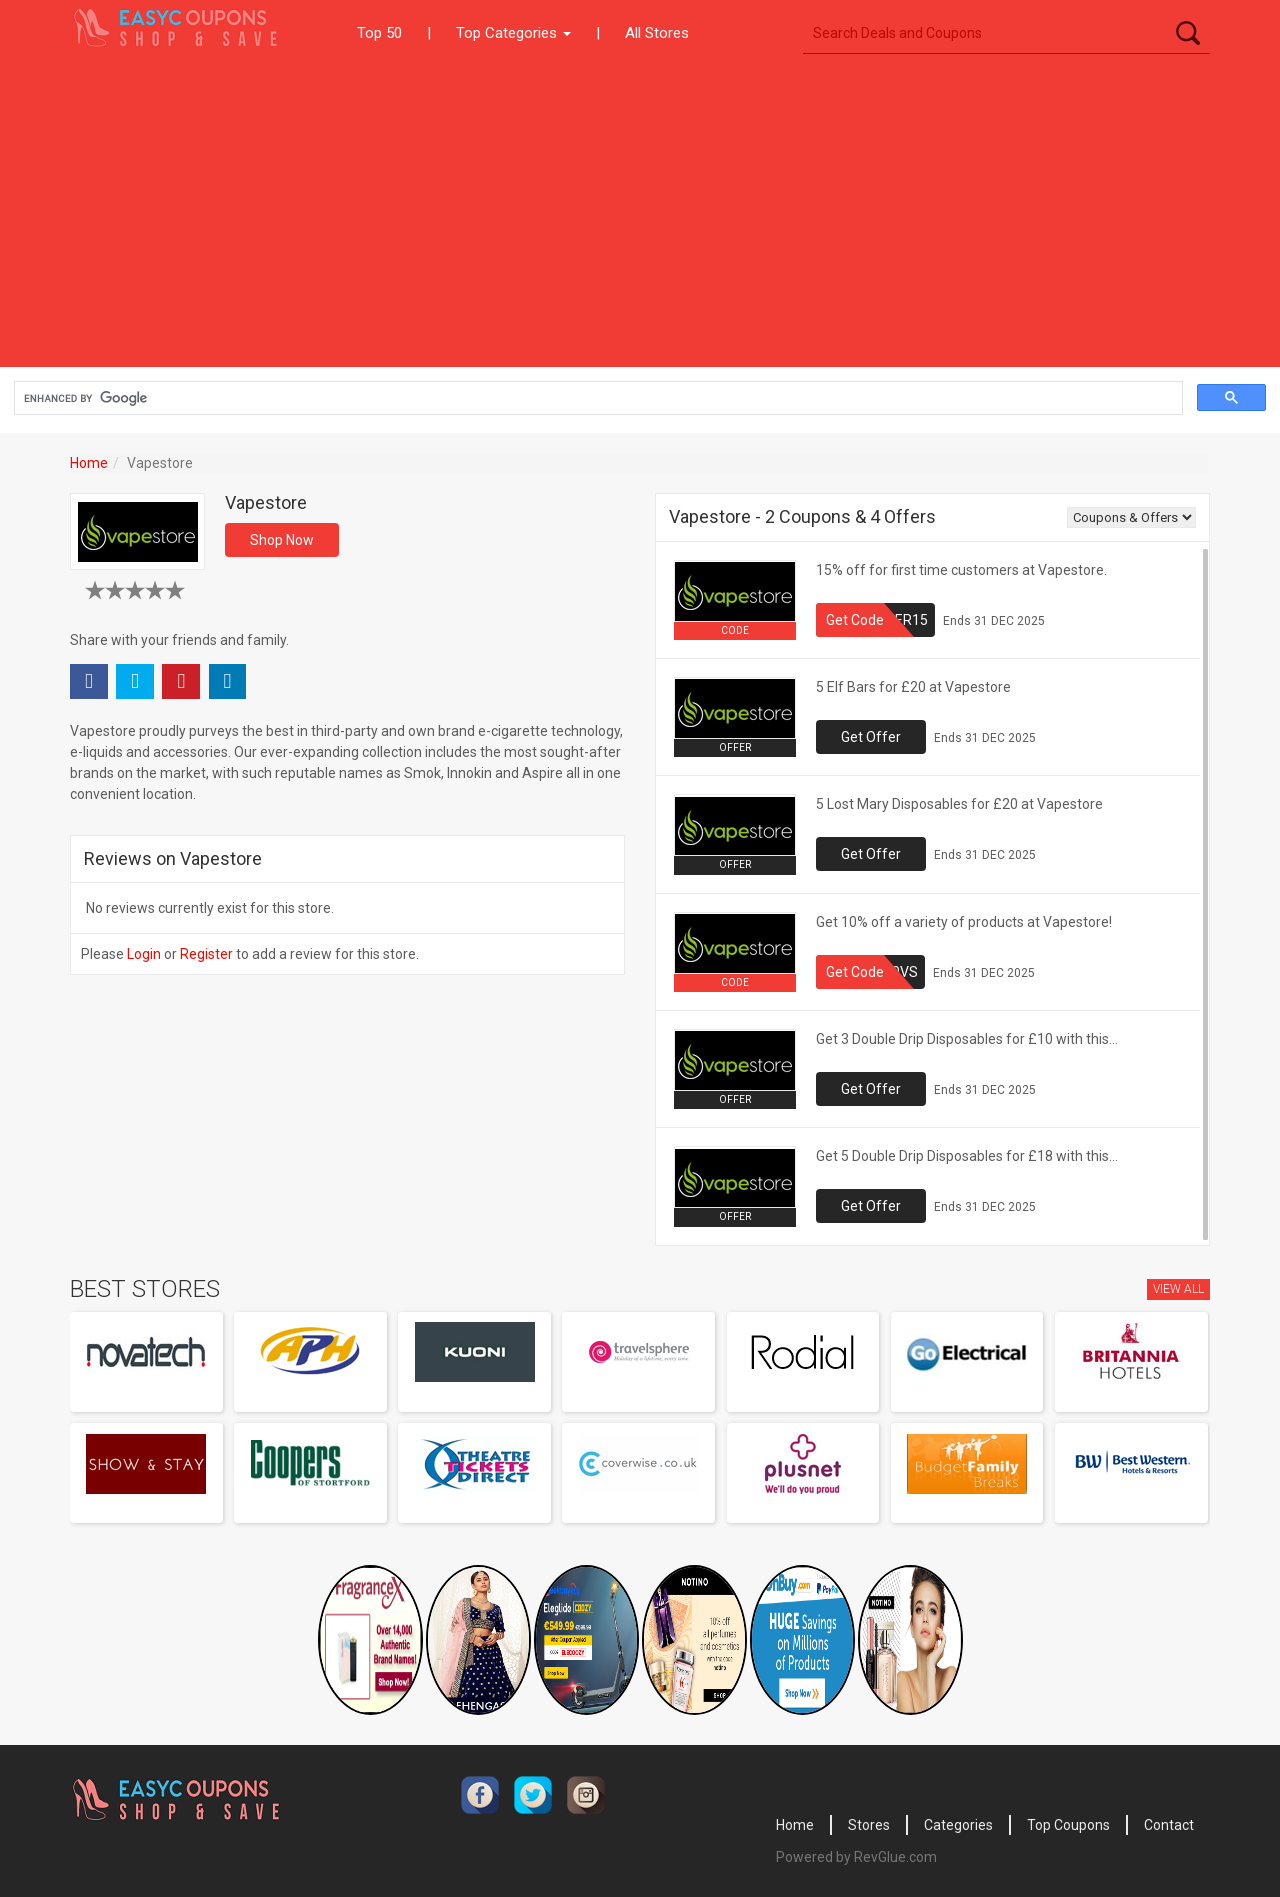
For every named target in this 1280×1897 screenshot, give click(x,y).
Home (89, 463)
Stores (869, 1825)
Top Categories (513, 33)
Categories (958, 1825)
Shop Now (282, 540)
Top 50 (379, 33)
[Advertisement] (640, 217)
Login (144, 954)
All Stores (657, 33)
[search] (596, 398)
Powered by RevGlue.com (856, 1857)
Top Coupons (1068, 1825)
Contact (1169, 1825)
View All (1178, 1289)
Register (206, 954)
